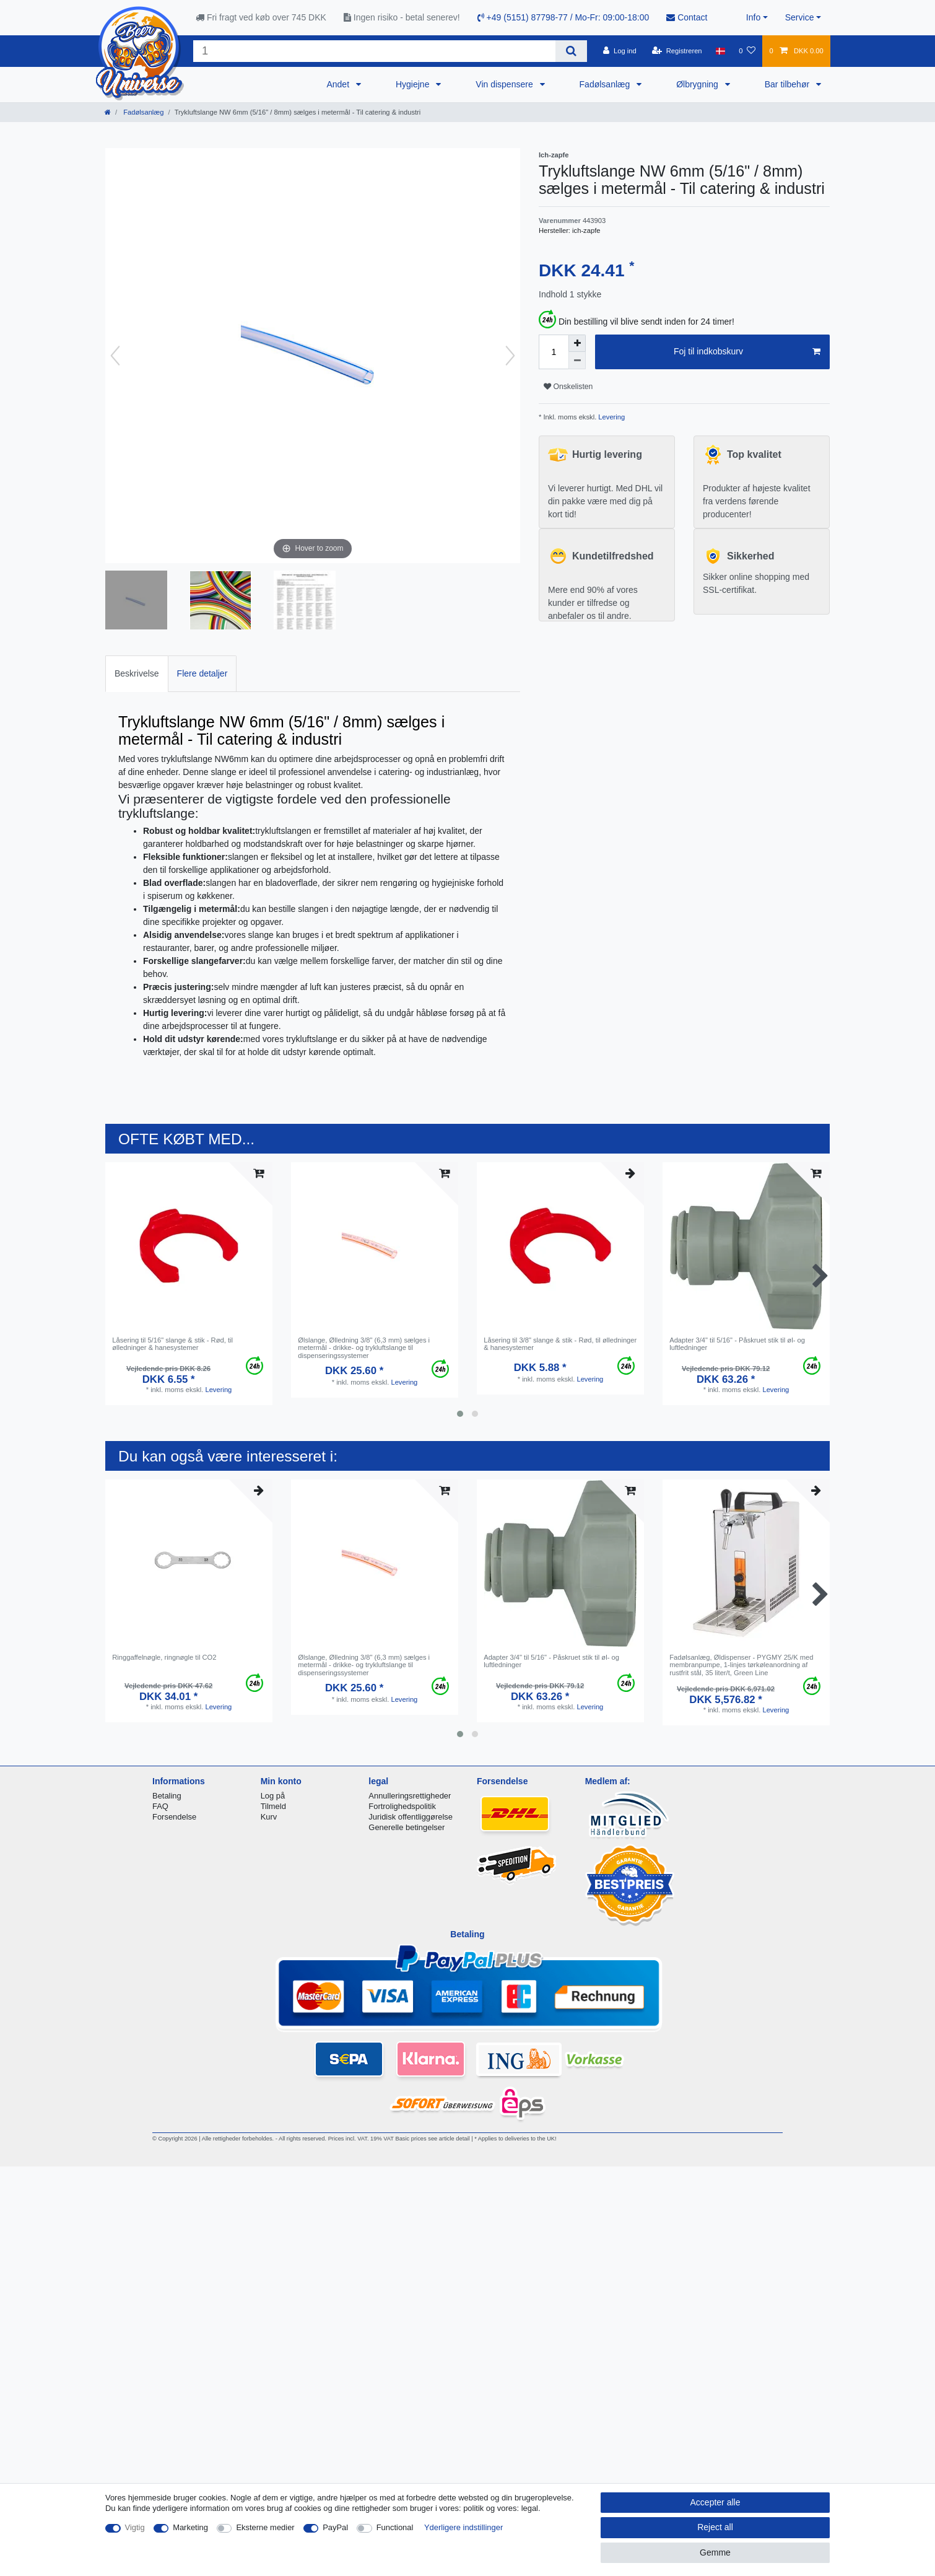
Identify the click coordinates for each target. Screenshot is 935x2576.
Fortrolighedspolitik (402, 1806)
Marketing (190, 2527)
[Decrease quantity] (577, 360)
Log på (273, 1795)
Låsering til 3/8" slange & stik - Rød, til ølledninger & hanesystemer (560, 1343)
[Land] (720, 50)
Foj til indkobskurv (747, 351)
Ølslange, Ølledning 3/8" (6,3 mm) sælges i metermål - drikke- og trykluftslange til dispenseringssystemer (364, 1347)
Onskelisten (568, 386)
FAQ (160, 1806)
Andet (338, 84)
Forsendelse (174, 1816)
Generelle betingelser (406, 1827)
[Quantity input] (553, 352)
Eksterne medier (265, 2527)
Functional (395, 2527)
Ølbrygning (698, 84)
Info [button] (753, 17)
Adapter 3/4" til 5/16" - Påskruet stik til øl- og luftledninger (737, 1343)
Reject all (715, 2527)
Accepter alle (715, 2502)
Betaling (166, 1795)
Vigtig (135, 2527)
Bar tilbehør (788, 84)
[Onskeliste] (747, 50)
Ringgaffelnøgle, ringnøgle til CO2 (164, 1657)
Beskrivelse (137, 673)
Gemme (715, 2552)
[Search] (571, 51)
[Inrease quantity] (577, 343)
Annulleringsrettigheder (409, 1795)
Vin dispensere (505, 84)
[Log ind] (619, 50)
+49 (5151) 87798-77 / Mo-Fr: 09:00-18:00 (563, 17)
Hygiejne (414, 84)
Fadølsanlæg (606, 84)
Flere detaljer (202, 673)
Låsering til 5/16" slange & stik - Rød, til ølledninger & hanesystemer (172, 1343)
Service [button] (799, 17)
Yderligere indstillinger (463, 2527)
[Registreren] (677, 50)
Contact (686, 17)
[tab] (136, 673)
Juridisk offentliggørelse (410, 1816)
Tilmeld (273, 1806)
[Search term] (374, 51)
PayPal (335, 2527)
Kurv (269, 1816)
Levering (610, 417)
